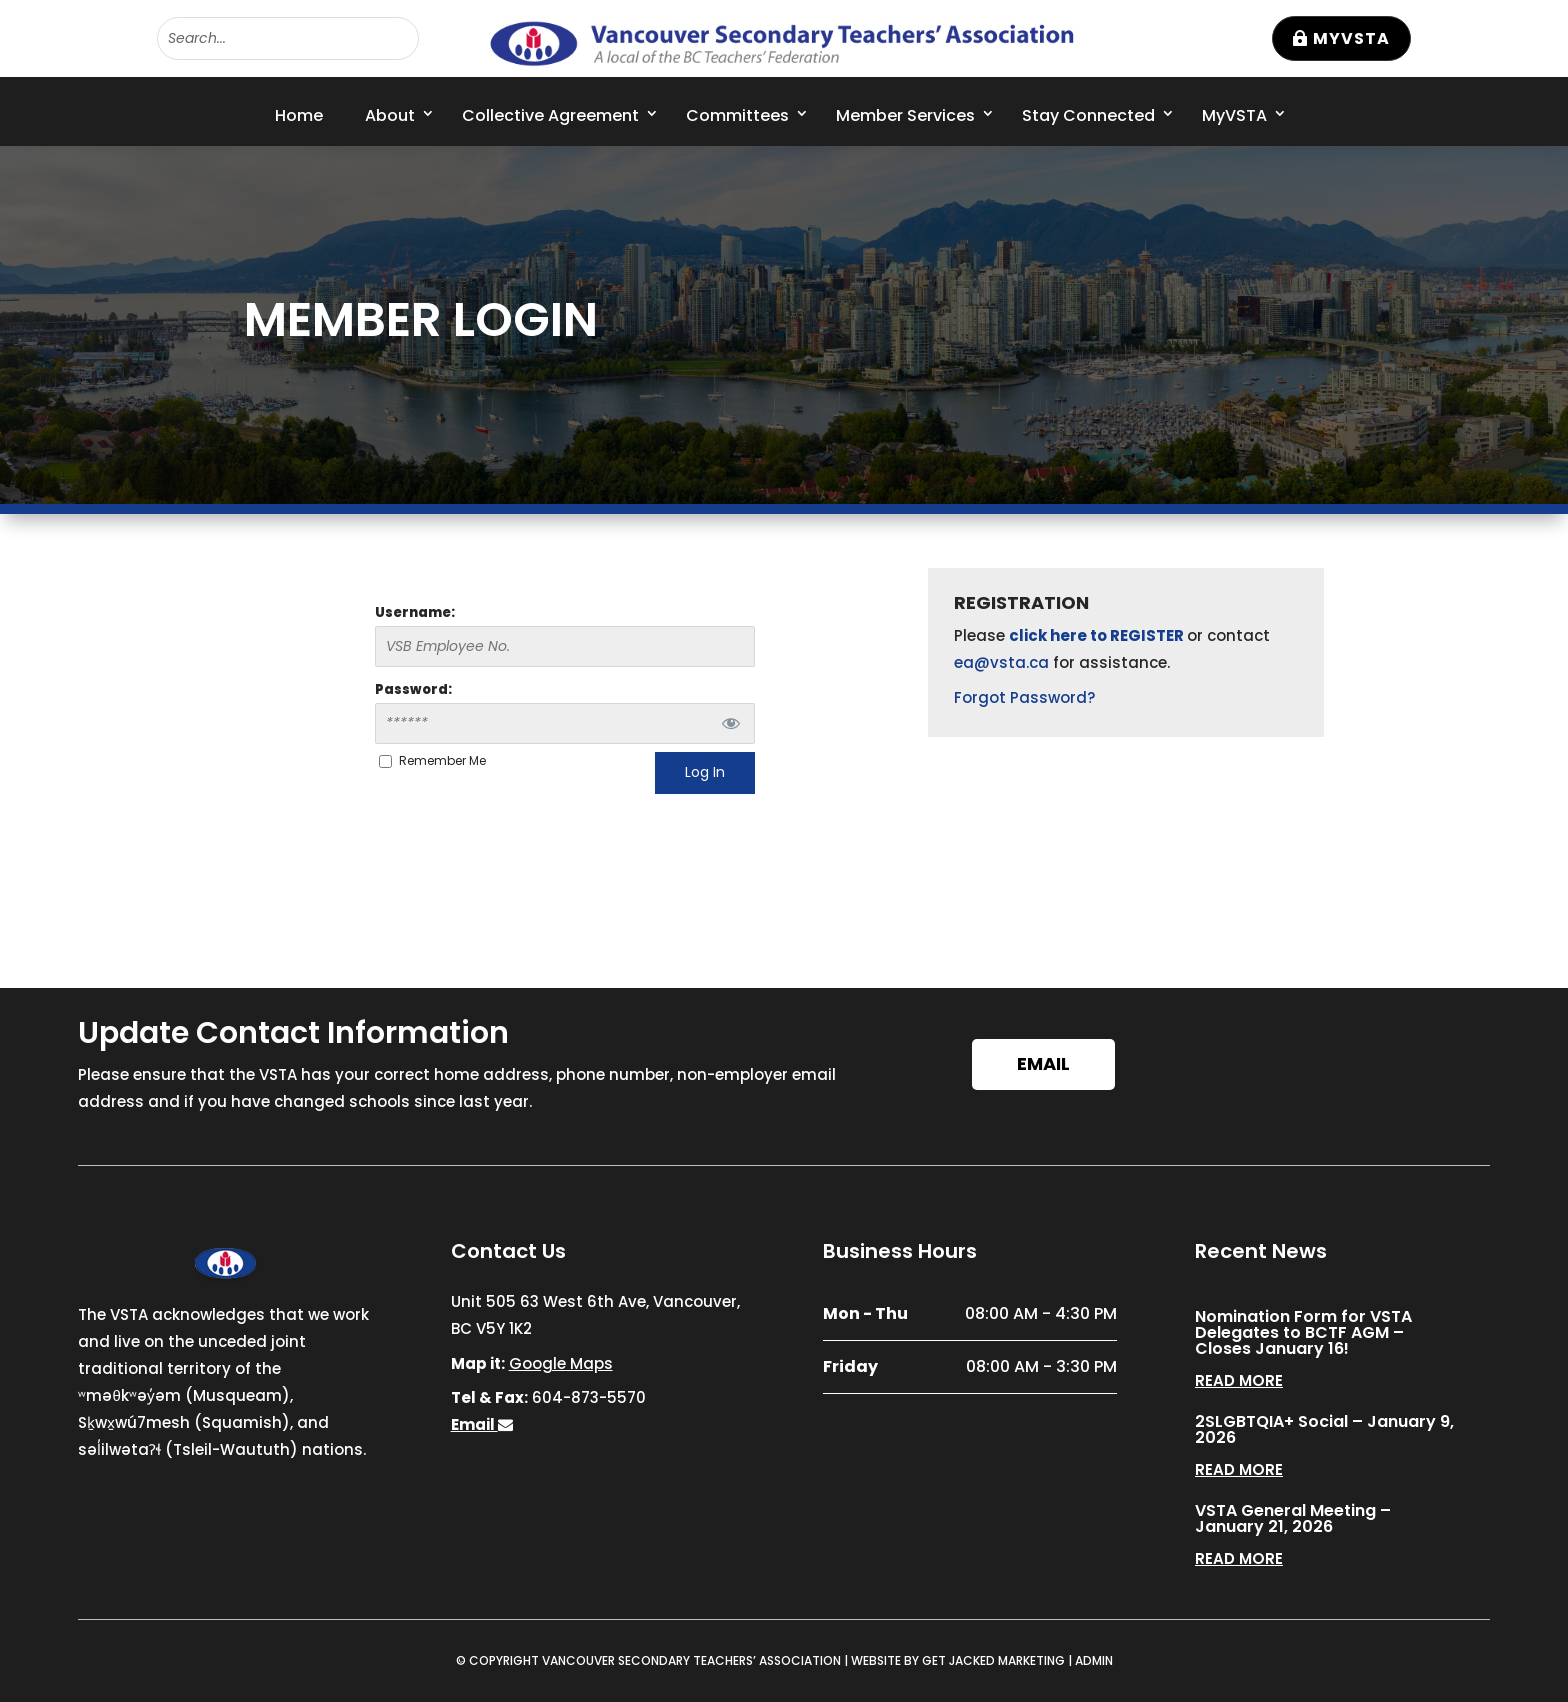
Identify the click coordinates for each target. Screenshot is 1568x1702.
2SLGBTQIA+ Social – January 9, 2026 (1324, 1429)
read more (1239, 1380)
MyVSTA (1351, 38)
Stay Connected (1088, 115)
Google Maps (561, 1363)
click (1029, 635)
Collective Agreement (550, 115)
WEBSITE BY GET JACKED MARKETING (958, 1660)
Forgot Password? (1024, 697)
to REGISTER (1138, 635)
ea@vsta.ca (1001, 662)
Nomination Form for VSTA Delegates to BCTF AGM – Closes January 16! (1303, 1332)
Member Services (905, 115)
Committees (737, 115)
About (390, 115)
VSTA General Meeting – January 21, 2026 (1293, 1518)
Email (1043, 1063)
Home (299, 115)
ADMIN (1094, 1660)
